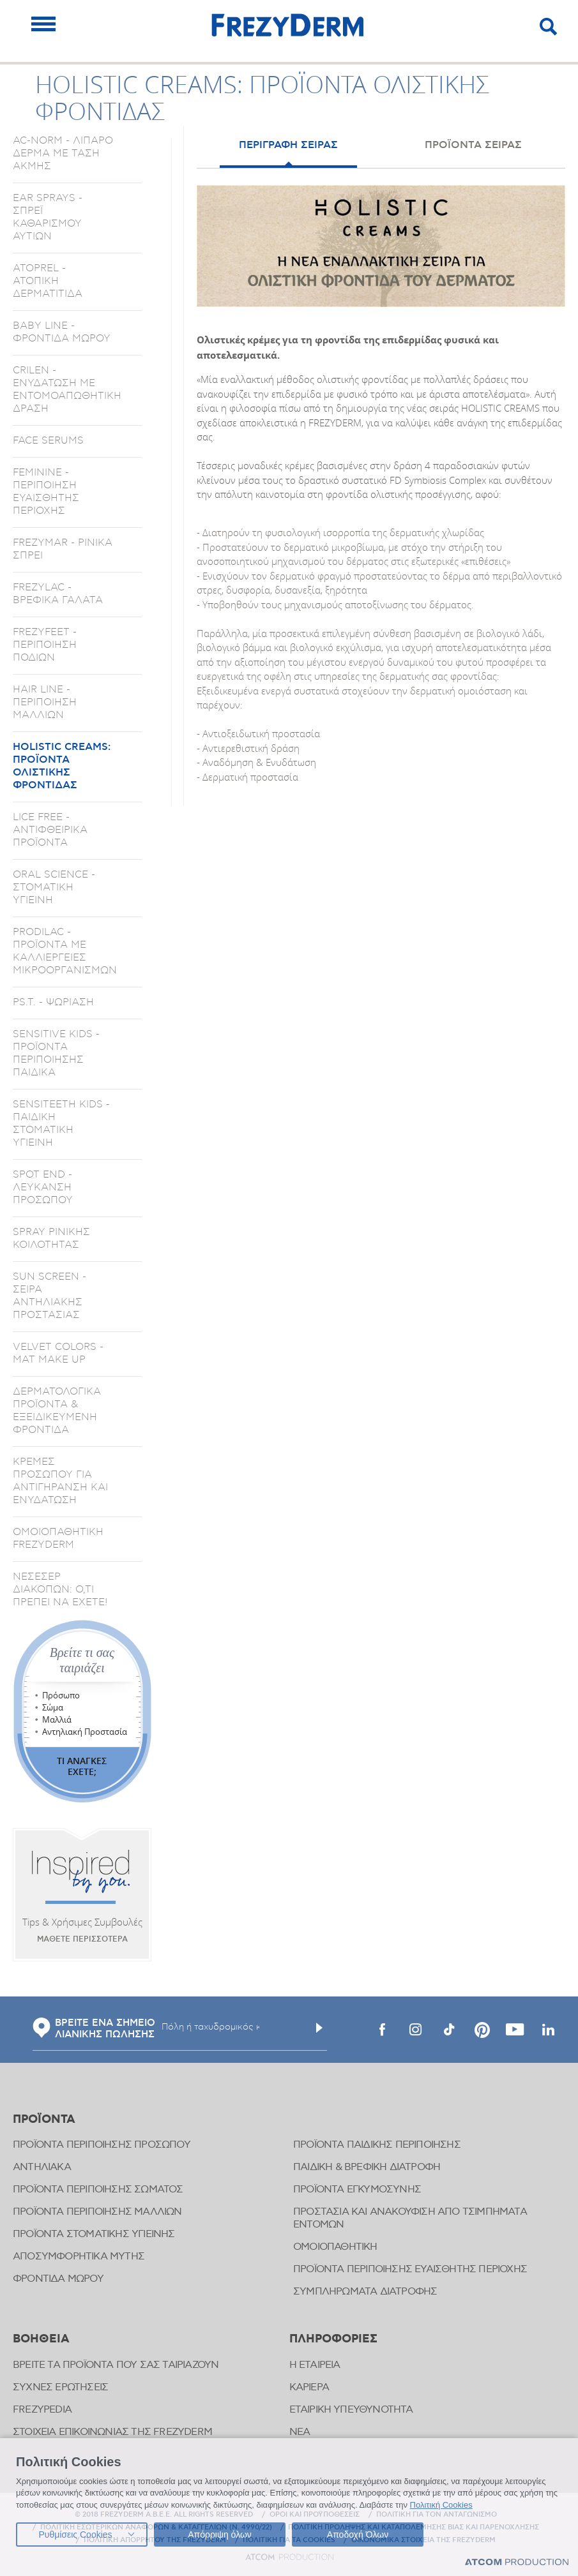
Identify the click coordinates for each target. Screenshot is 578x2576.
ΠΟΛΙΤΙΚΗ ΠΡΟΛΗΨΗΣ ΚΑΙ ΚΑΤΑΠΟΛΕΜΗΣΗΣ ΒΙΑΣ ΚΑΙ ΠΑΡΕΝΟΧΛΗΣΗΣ (413, 2527)
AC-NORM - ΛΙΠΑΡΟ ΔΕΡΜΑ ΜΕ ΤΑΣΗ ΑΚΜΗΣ (63, 153)
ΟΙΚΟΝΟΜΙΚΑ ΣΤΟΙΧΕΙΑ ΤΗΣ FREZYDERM (423, 2540)
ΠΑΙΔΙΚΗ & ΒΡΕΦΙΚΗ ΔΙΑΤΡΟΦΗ (366, 2167)
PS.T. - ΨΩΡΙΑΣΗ (53, 1002)
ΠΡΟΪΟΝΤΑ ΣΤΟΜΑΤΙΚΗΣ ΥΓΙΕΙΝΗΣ (94, 2234)
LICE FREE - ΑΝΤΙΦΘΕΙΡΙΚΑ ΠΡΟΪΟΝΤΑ (50, 829)
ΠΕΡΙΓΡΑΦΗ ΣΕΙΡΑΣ (288, 145)
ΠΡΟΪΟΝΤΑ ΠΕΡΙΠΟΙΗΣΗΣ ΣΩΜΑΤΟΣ (98, 2189)
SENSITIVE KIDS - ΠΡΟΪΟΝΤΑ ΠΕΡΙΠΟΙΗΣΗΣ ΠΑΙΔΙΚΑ (56, 1053)
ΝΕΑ (299, 2432)
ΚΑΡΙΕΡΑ (309, 2387)
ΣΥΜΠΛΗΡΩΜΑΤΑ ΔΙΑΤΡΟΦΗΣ (365, 2292)
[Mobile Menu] (43, 24)
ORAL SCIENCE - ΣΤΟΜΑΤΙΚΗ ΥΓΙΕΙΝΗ (54, 887)
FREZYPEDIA (42, 2410)
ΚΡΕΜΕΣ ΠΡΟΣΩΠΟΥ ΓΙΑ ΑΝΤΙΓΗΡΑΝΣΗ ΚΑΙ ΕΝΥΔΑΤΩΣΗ (60, 1481)
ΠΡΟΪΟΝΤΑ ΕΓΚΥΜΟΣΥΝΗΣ (357, 2189)
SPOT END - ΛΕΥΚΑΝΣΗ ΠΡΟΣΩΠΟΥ (43, 1187)
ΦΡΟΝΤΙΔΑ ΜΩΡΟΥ (58, 2279)
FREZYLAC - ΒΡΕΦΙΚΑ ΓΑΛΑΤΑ (58, 593)
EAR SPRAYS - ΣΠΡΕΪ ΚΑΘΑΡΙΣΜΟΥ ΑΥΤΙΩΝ (47, 217)
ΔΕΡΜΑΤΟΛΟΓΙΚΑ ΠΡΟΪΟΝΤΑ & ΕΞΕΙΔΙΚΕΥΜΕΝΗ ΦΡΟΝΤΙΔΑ (57, 1410)
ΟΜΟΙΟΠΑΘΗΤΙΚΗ (335, 2247)
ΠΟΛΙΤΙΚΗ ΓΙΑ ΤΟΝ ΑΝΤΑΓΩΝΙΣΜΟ (436, 2514)
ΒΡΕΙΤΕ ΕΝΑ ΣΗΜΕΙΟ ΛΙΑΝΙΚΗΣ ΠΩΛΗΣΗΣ (94, 2029)
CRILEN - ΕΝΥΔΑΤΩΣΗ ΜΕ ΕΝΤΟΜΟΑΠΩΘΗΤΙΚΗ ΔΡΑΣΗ (67, 389)
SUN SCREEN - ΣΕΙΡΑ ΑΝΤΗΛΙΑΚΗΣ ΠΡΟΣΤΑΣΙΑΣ (49, 1296)
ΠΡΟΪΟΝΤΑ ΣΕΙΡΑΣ (473, 145)
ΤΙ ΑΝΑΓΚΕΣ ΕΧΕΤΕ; (82, 1766)
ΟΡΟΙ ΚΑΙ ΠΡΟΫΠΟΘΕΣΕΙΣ (315, 2514)
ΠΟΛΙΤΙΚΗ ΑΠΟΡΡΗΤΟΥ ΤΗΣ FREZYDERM (155, 2540)
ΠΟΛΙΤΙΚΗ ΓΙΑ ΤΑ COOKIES (289, 2540)
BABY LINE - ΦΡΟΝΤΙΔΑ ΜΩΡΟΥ (61, 332)
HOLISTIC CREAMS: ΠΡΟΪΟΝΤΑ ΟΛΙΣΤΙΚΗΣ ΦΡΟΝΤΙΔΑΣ (61, 765)
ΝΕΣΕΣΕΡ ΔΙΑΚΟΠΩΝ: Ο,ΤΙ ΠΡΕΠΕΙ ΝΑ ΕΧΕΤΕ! (60, 1589)
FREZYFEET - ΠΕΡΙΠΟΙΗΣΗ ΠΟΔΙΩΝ (45, 644)
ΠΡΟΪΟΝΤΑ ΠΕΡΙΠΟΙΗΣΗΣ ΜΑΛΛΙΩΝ (97, 2212)
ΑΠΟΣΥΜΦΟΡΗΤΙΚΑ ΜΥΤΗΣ (78, 2256)
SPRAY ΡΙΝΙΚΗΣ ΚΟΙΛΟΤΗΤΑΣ (51, 1238)
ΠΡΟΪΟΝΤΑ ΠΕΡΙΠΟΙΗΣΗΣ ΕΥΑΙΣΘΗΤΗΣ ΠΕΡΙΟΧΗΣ (410, 2269)
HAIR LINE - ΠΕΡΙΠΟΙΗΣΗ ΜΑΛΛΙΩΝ (45, 702)
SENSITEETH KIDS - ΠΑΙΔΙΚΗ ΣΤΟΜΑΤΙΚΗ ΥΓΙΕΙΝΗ (61, 1123)
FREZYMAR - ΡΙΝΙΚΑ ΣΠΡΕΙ (62, 549)
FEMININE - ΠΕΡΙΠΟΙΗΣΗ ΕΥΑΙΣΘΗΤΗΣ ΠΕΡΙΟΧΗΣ (46, 491)
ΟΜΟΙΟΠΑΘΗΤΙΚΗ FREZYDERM (58, 1538)
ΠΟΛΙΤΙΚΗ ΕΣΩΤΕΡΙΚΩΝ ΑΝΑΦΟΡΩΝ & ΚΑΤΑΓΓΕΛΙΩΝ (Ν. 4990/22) (156, 2527)
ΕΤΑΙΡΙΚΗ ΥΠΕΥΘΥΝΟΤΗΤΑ (351, 2410)
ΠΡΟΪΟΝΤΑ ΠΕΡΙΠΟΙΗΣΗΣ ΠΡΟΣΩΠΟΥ (101, 2145)
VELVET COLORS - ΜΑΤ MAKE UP (58, 1353)
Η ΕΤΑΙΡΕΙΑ (314, 2365)
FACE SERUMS (48, 440)
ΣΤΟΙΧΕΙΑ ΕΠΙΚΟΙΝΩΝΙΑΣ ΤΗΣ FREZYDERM (112, 2432)
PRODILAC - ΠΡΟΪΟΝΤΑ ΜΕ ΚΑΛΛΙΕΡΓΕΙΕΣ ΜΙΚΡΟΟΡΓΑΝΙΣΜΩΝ (65, 951)
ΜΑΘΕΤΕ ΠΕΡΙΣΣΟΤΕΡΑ (82, 1939)
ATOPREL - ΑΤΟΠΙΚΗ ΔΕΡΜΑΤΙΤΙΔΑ (47, 280)
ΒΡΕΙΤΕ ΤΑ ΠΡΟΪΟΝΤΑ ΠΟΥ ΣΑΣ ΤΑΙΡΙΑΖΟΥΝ (115, 2365)
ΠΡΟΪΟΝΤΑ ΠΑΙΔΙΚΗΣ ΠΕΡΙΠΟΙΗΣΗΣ (376, 2145)
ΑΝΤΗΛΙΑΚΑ (42, 2167)
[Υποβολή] (319, 2028)
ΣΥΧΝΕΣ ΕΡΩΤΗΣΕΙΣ (60, 2387)
